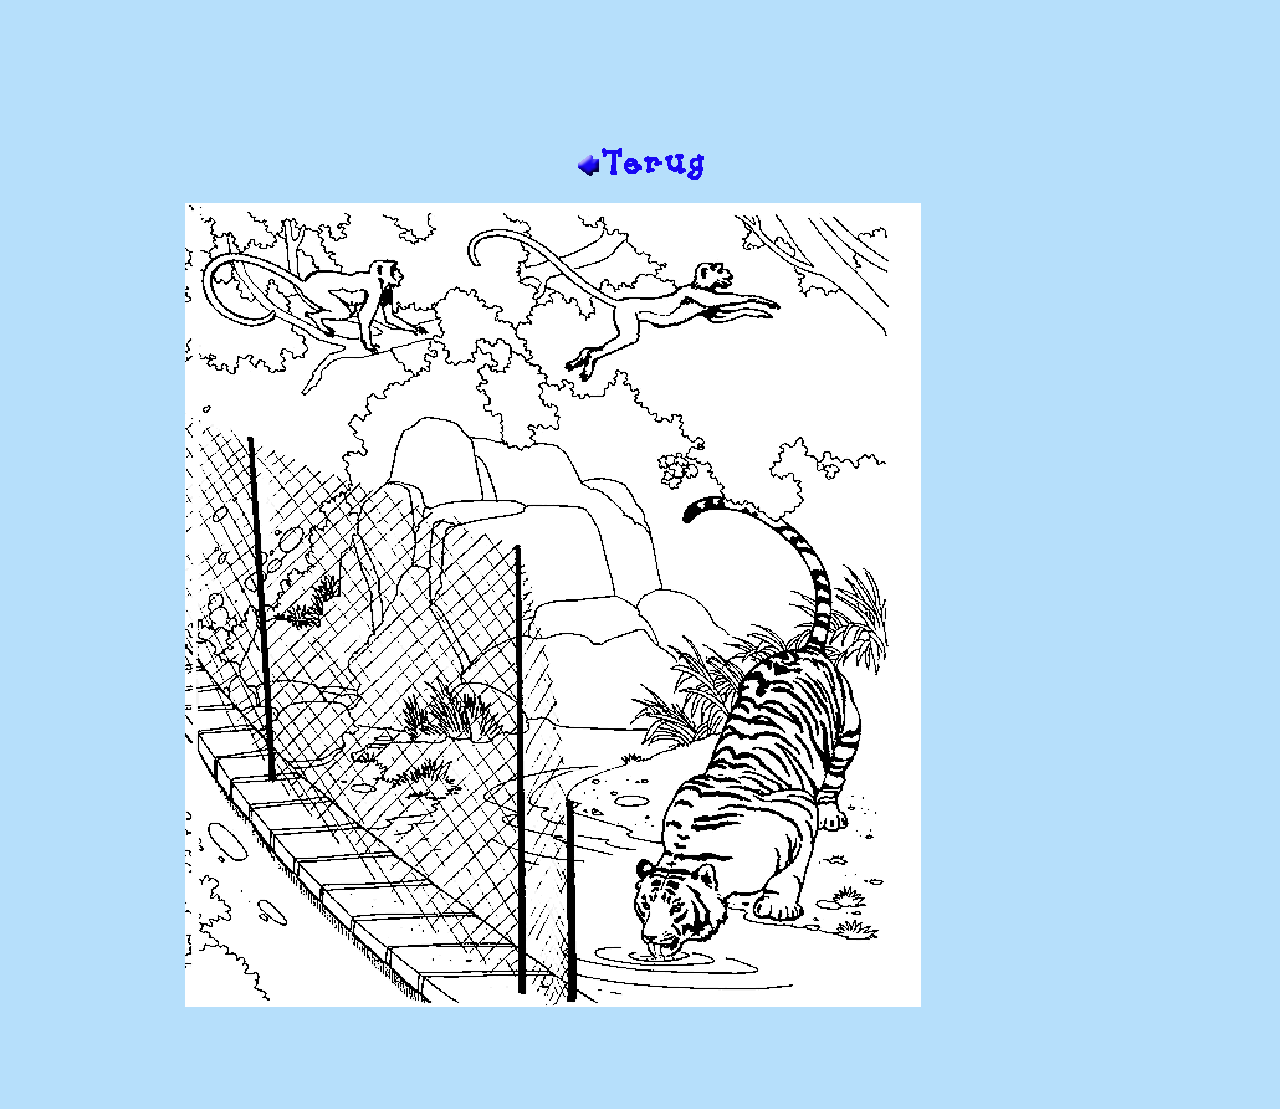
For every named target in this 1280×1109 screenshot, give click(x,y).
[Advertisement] (640, 81)
